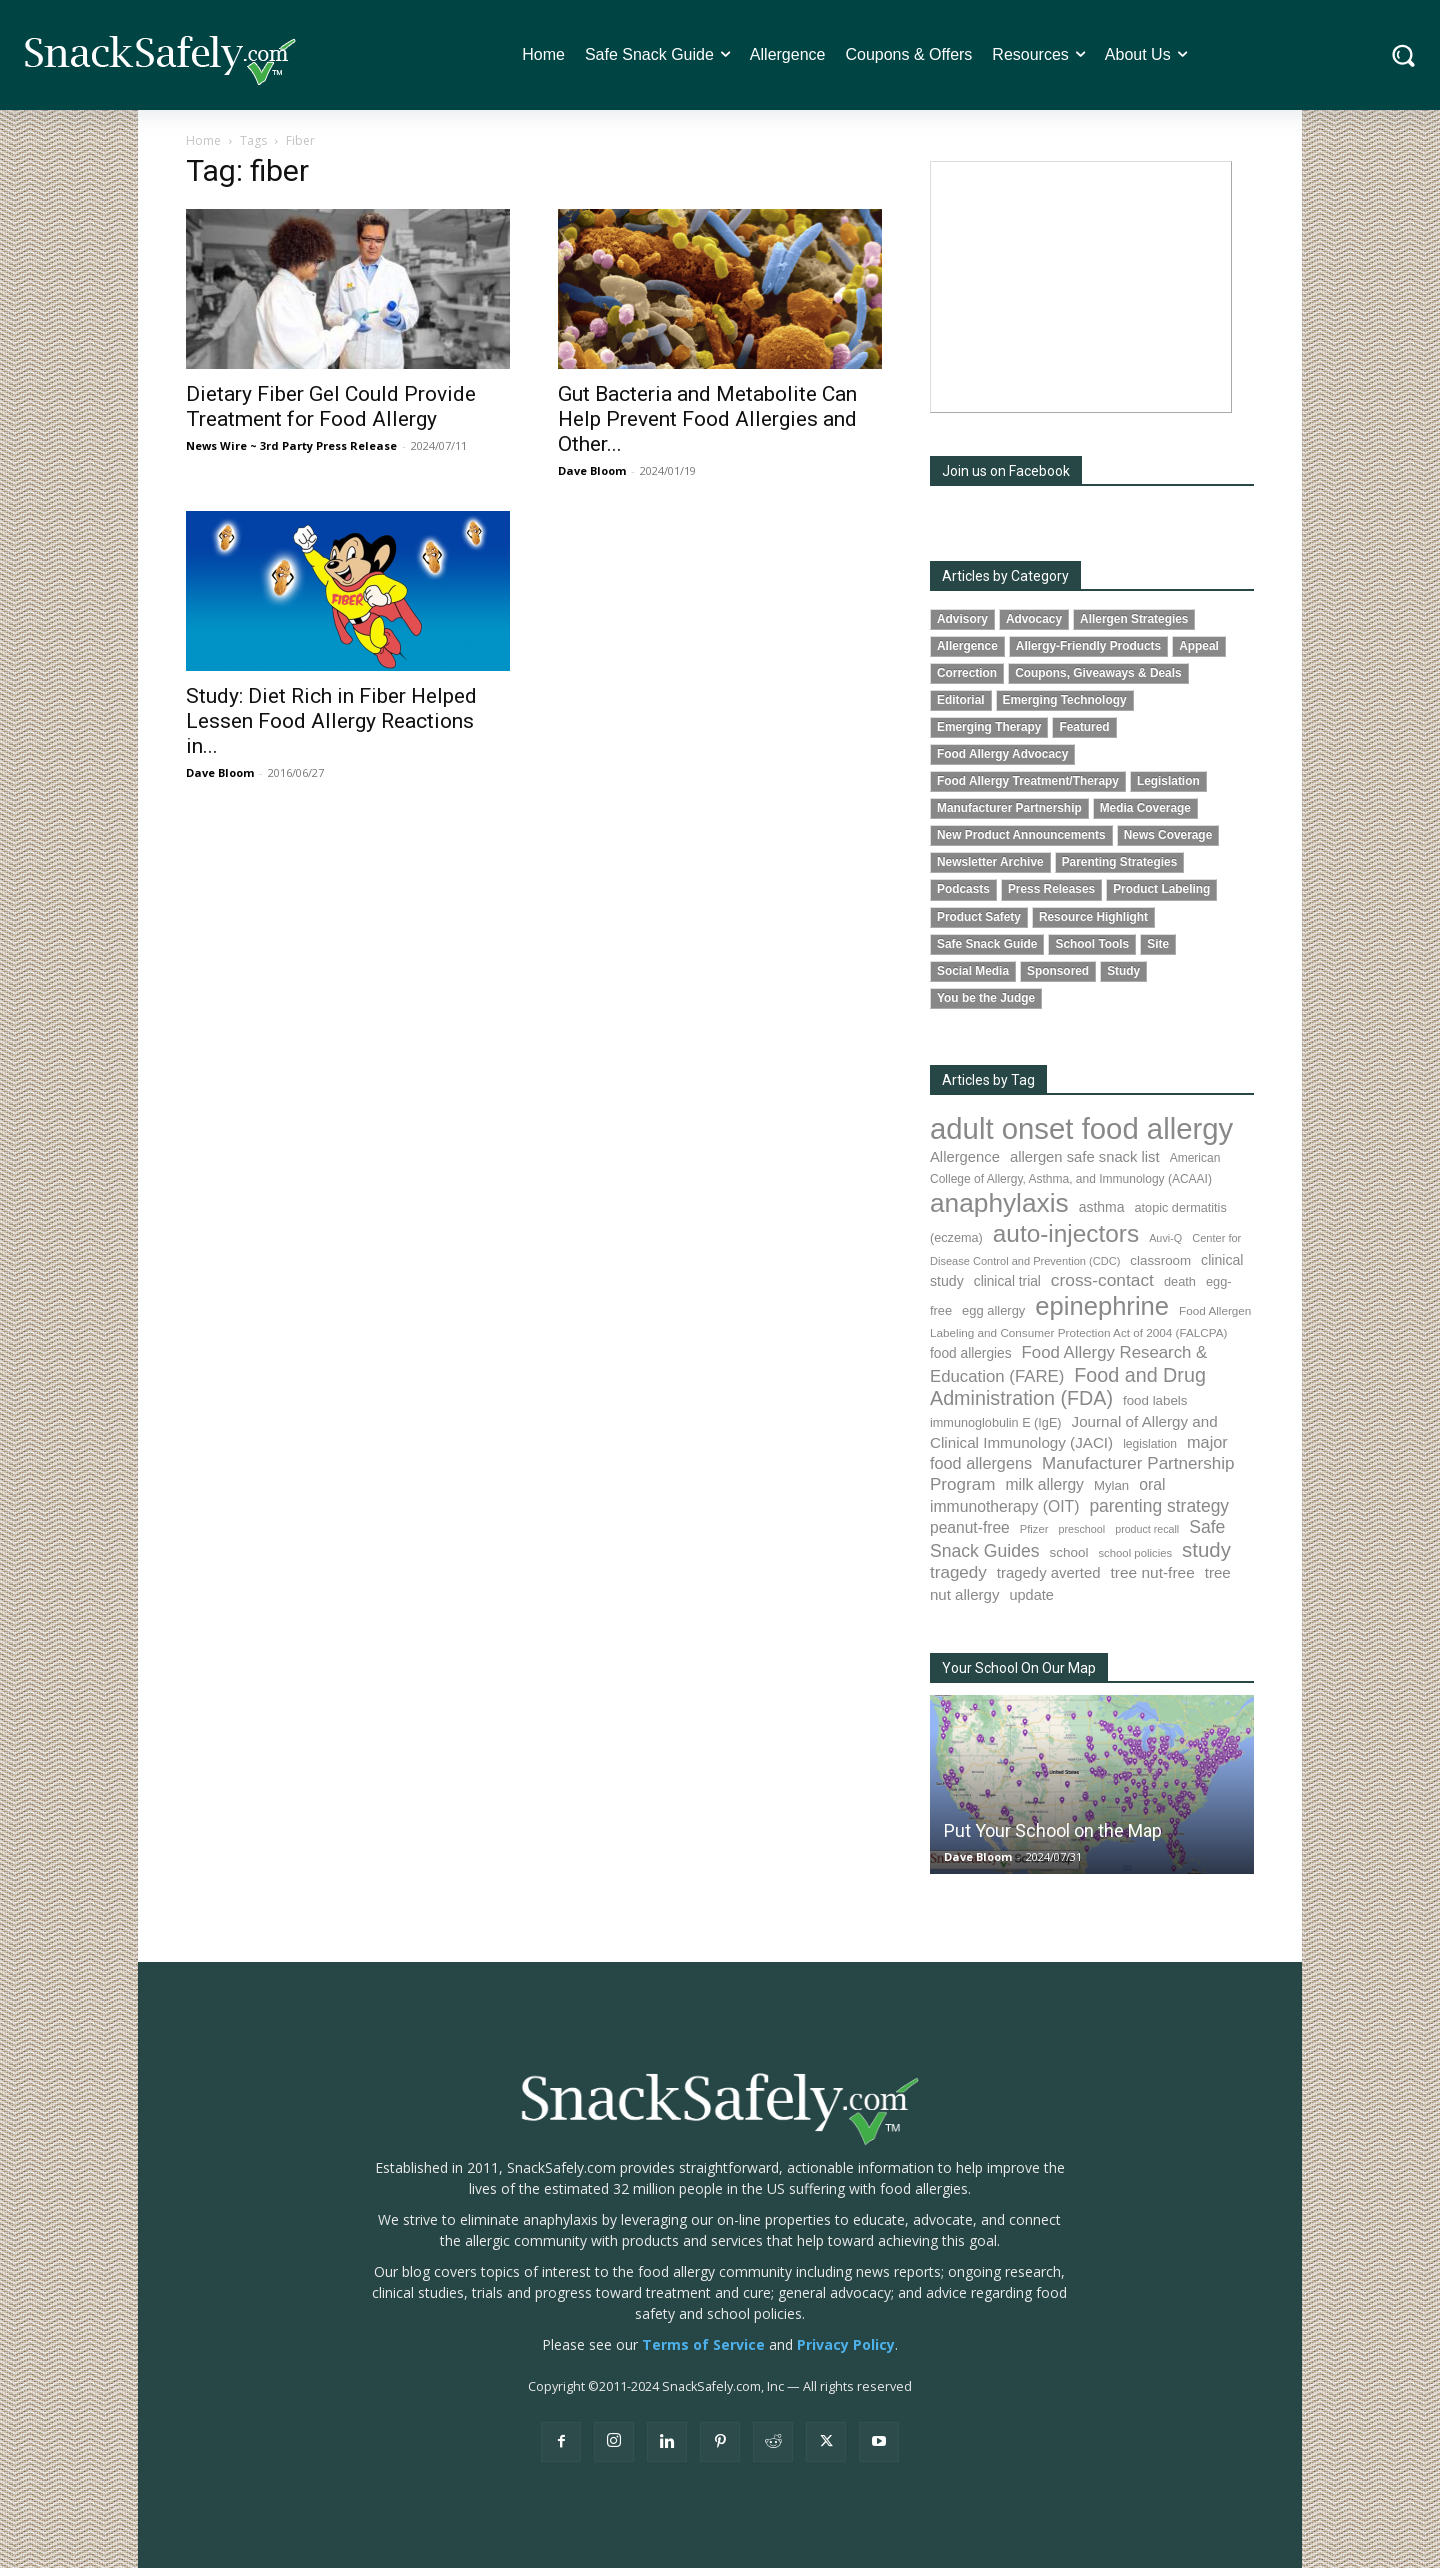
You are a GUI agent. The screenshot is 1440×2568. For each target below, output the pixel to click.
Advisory (962, 619)
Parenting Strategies (1120, 862)
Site (1158, 944)
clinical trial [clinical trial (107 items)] (1007, 1281)
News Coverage (1168, 835)
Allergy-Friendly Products (1088, 646)
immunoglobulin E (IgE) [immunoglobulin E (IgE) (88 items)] (996, 1423)
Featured (1084, 727)
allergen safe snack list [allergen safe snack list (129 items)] (1085, 1157)
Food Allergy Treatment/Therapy (1028, 781)
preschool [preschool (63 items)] (1081, 1529)
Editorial (961, 700)
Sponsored (1058, 971)
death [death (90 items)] (1180, 1281)
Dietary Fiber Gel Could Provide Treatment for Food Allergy (331, 406)
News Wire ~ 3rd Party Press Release (291, 445)
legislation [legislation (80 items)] (1150, 1444)
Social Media (973, 971)
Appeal (1199, 646)
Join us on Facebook (1006, 471)
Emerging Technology (1065, 700)
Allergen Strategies (1134, 619)
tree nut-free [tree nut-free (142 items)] (1153, 1572)
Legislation (1168, 781)
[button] (1403, 55)
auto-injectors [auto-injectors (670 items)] (1066, 1233)
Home (203, 140)
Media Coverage (1145, 808)
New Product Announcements (1021, 835)
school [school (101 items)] (1069, 1552)
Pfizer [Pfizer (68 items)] (1034, 1529)
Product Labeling (1161, 889)
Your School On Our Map (1019, 1668)
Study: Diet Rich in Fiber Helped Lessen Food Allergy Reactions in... (331, 721)
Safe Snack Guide (987, 944)
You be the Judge (986, 998)
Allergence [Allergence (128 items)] (965, 1157)
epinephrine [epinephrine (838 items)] (1102, 1306)
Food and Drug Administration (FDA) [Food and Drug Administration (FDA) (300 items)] (1068, 1387)
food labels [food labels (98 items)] (1155, 1400)
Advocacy (1034, 619)
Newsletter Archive (990, 862)
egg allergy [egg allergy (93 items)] (993, 1310)
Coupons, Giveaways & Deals (1098, 673)
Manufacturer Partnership (1009, 808)
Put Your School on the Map (1053, 1830)
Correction (967, 673)
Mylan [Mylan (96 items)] (1111, 1485)
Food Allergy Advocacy (1002, 754)
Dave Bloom (592, 470)
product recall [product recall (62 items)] (1147, 1529)
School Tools (1092, 944)
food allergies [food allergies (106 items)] (971, 1353)
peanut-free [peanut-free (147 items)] (970, 1527)
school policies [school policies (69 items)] (1135, 1553)
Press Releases (1051, 889)
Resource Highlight (1093, 917)
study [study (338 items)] (1206, 1550)
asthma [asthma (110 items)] (1102, 1207)
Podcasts (963, 889)
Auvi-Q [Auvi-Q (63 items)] (1165, 1238)
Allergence (967, 646)
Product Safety (979, 917)
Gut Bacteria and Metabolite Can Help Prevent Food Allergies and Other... (707, 419)
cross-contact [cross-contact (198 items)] (1102, 1280)
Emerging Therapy (989, 727)
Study (1123, 971)
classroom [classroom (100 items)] (1160, 1260)
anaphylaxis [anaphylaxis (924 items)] (999, 1203)
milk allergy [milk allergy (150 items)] (1044, 1484)
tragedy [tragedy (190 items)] (958, 1572)
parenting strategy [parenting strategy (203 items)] (1159, 1506)
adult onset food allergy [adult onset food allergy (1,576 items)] (1081, 1128)
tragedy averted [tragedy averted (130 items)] (1049, 1572)
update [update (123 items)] (1031, 1595)
